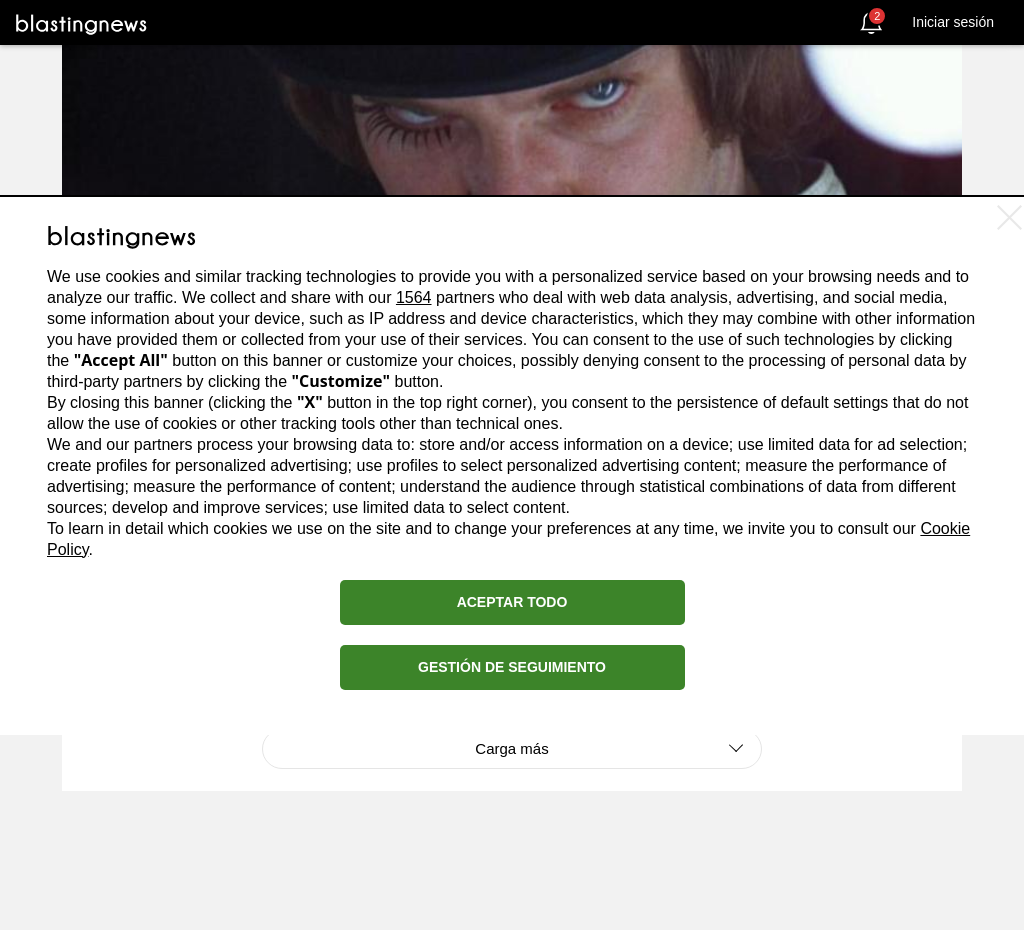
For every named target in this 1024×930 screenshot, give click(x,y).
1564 (414, 297)
